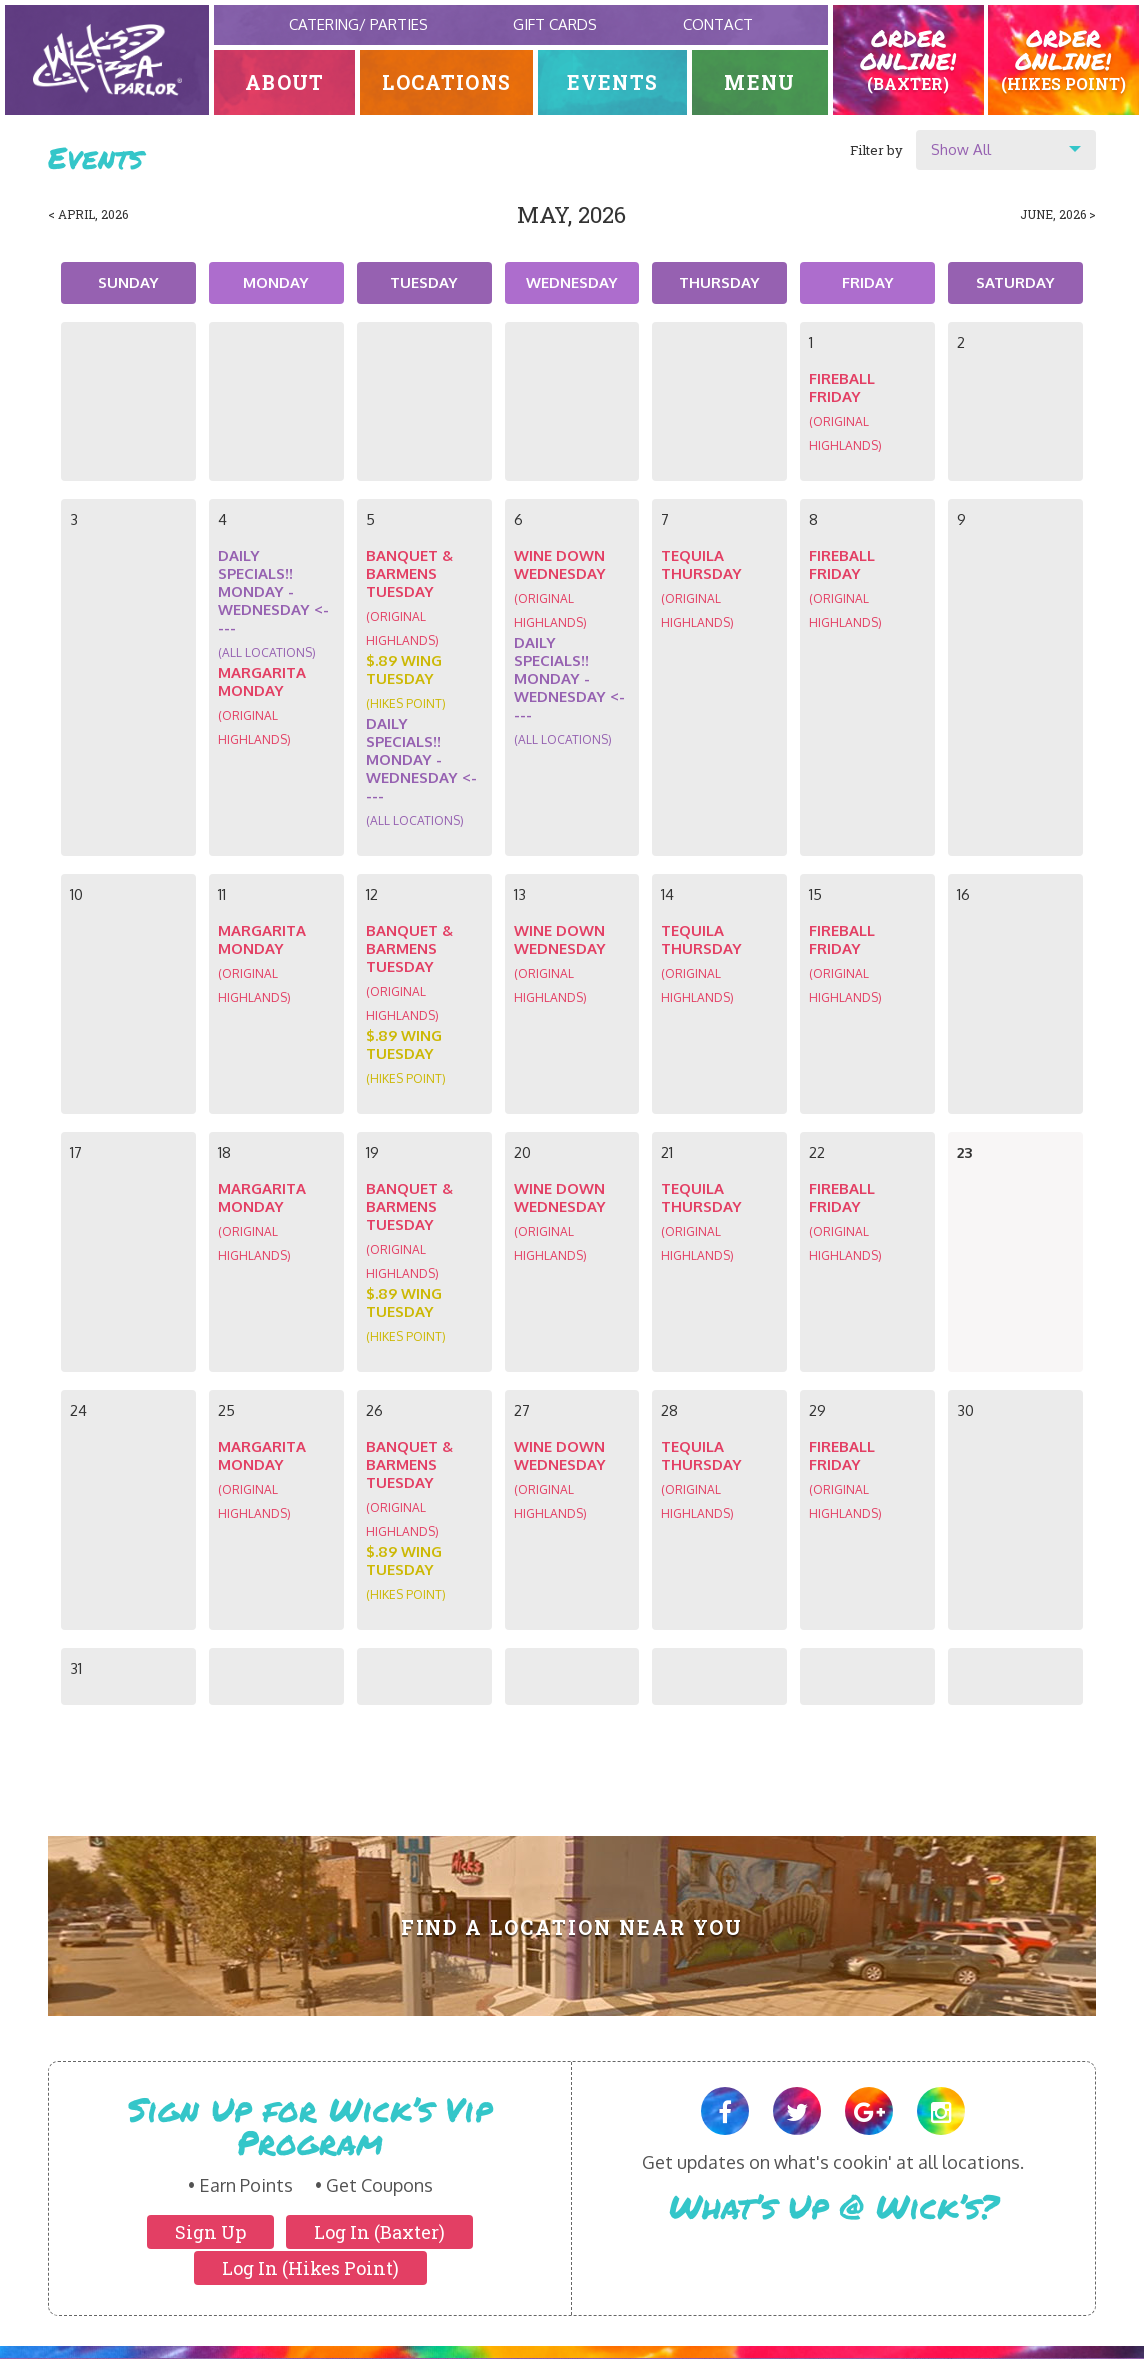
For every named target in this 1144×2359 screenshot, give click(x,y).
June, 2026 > (1058, 214)
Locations (446, 82)
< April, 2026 (88, 214)
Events (612, 82)
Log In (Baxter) (379, 2232)
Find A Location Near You (572, 1927)
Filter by (876, 150)
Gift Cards (555, 24)
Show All (961, 149)
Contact (718, 24)
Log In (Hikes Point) (310, 2268)
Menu (759, 82)
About (284, 82)
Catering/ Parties (358, 24)
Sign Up (210, 2232)
